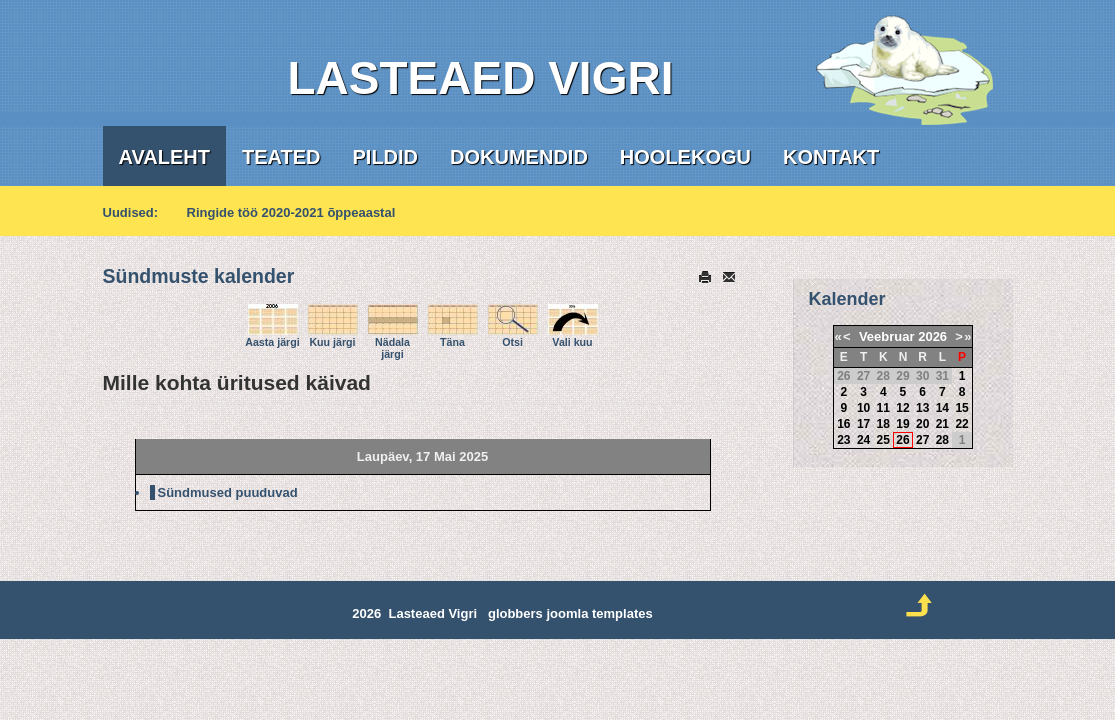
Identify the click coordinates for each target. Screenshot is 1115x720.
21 (942, 424)
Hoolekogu (685, 157)
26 (902, 440)
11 (883, 408)
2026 (932, 336)
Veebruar (887, 336)
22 (961, 424)
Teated (281, 157)
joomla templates (599, 613)
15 (961, 408)
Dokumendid (519, 157)
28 (942, 440)
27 (922, 440)
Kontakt (831, 157)
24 (863, 440)
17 (863, 424)
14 (942, 408)
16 (843, 424)
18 (883, 424)
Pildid (386, 157)
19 (902, 424)
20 (922, 424)
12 (902, 408)
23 (843, 440)
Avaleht (164, 157)
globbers (515, 613)
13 (922, 408)
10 (863, 408)
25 (883, 440)
